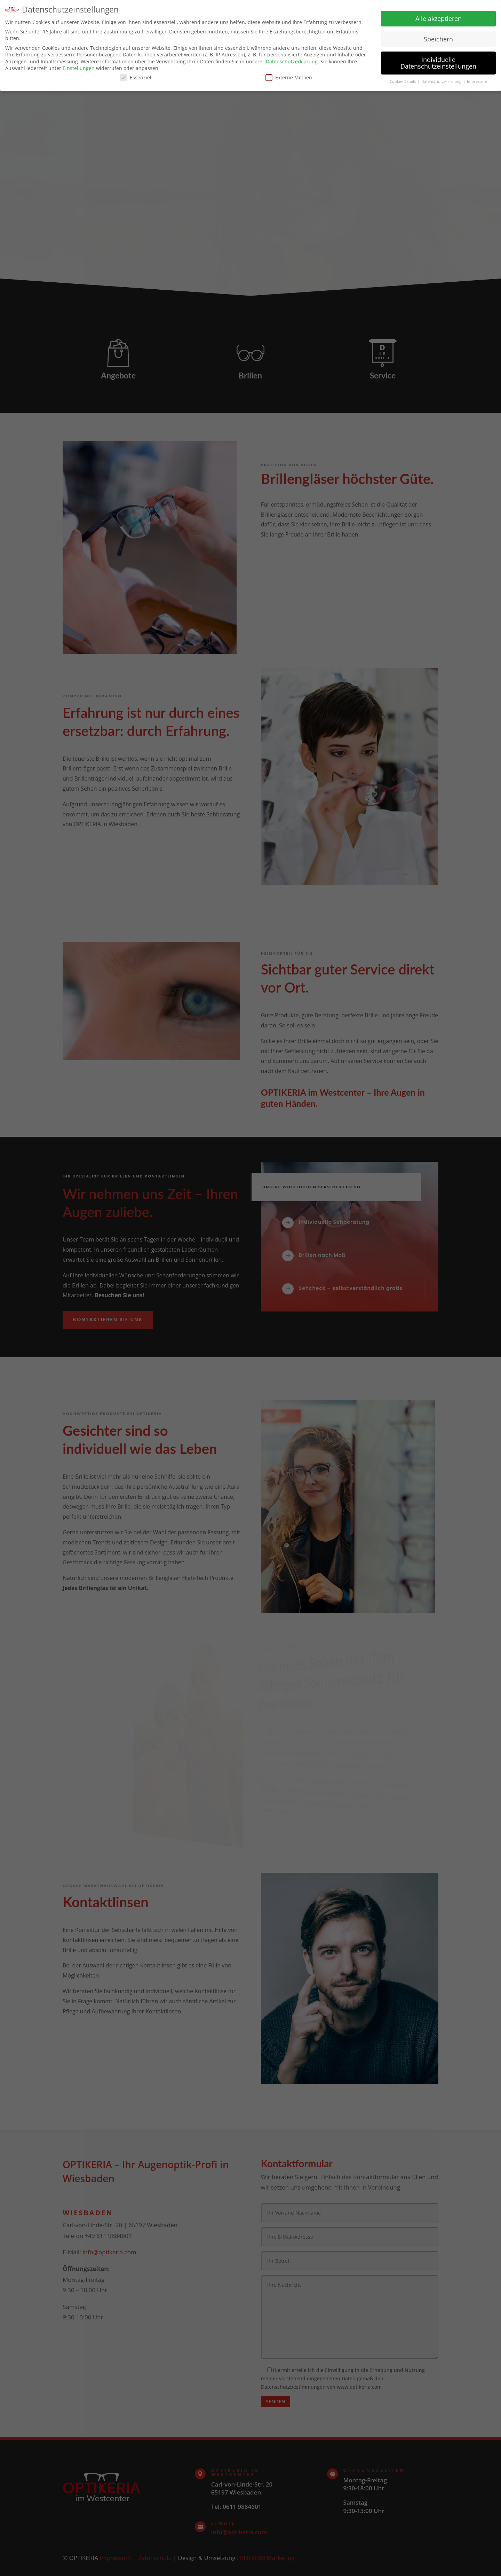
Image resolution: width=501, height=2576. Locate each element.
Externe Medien (288, 76)
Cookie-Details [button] (403, 80)
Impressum (477, 80)
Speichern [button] (438, 38)
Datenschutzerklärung (292, 60)
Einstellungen (79, 67)
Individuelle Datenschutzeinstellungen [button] (438, 62)
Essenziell (136, 76)
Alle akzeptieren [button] (438, 18)
